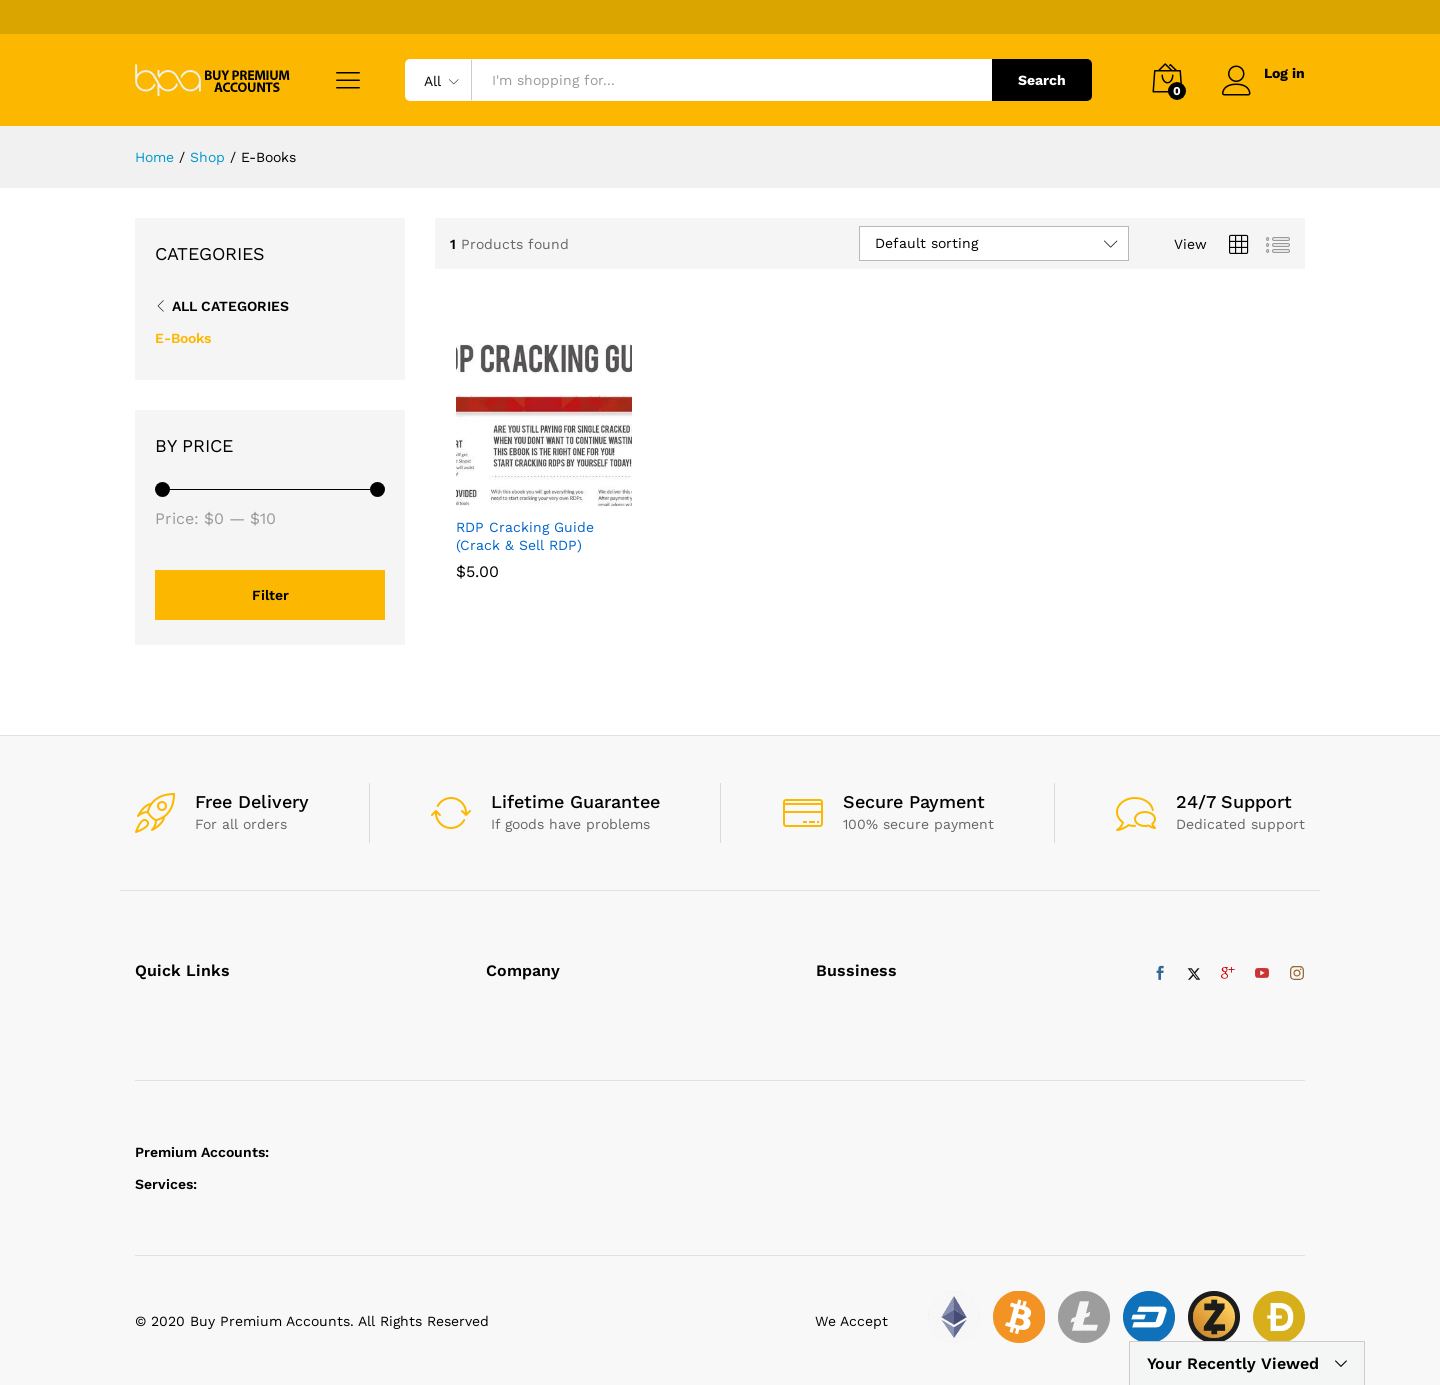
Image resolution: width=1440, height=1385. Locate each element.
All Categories (230, 306)
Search (1042, 80)
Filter (270, 595)
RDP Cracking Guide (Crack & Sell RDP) (525, 536)
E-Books (183, 338)
